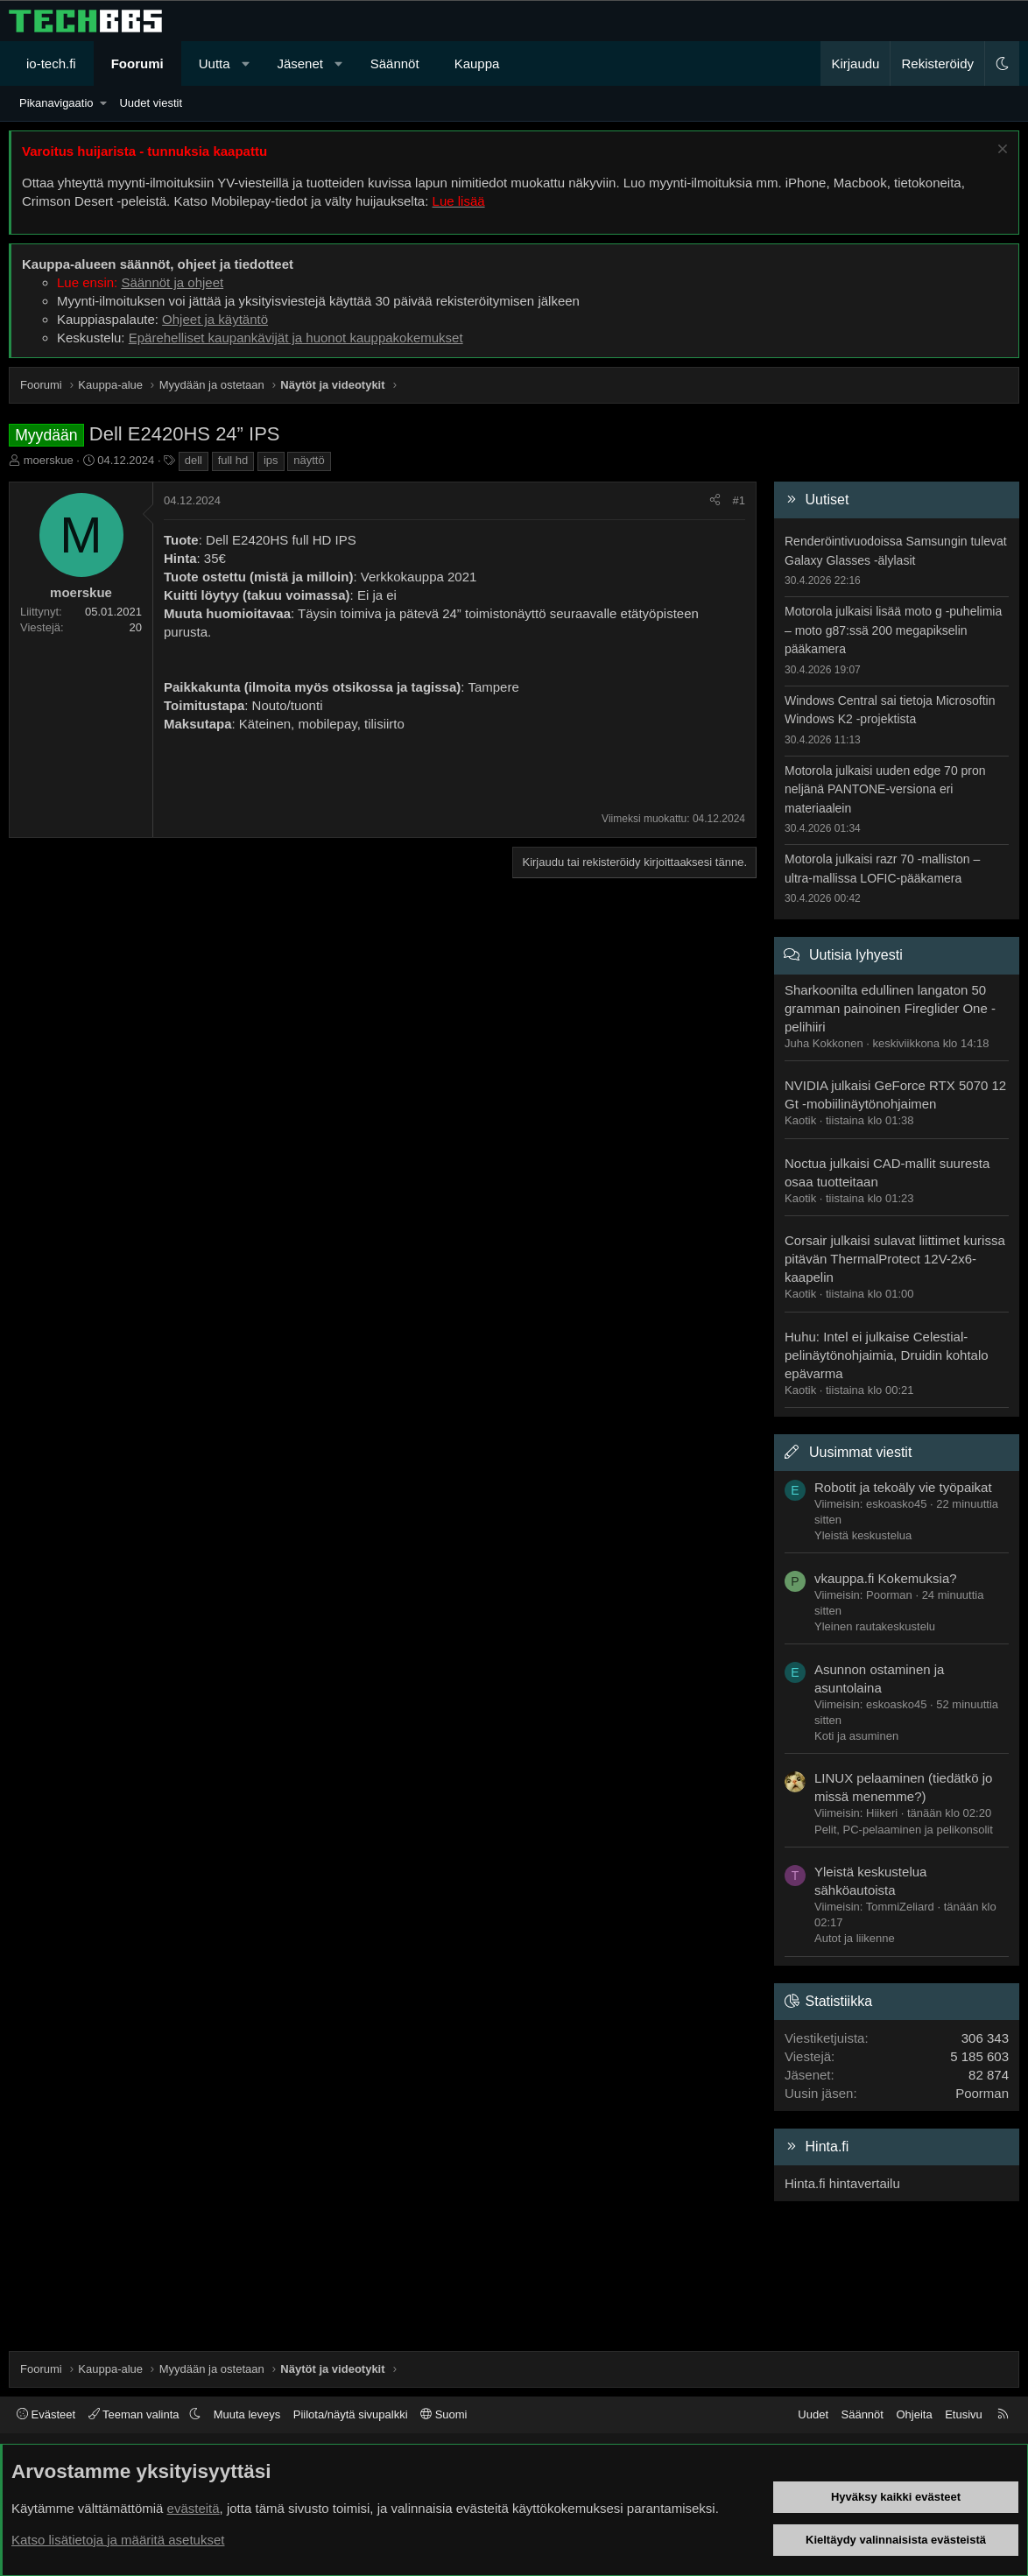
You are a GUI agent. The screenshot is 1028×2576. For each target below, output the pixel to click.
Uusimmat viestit (860, 1452)
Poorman (982, 2093)
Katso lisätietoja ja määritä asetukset (117, 2539)
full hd (233, 460)
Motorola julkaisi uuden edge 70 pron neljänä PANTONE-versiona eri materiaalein (885, 789)
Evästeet (46, 2414)
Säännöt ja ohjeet (172, 282)
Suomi (443, 2414)
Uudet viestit (150, 102)
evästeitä (193, 2508)
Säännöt (394, 63)
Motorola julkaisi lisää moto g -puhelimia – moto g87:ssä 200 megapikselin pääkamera (893, 630)
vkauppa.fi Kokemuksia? (885, 1578)
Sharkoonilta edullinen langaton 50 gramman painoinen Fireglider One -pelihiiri (890, 1008)
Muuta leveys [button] (247, 2414)
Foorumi (137, 63)
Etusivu (963, 2414)
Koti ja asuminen (856, 1735)
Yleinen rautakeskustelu (874, 1626)
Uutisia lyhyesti (856, 954)
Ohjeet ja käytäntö (215, 319)
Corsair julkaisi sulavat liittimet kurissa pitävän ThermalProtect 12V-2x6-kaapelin (895, 1258)
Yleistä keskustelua (863, 1535)
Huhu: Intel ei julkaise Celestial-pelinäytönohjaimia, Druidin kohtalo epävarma (887, 1355)
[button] (245, 63)
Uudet (813, 2414)
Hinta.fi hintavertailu (842, 2183)
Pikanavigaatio (56, 102)
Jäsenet (300, 63)
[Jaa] (715, 500)
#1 (739, 500)
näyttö (308, 460)
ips (271, 460)
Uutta (214, 63)
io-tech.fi (51, 63)
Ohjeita (914, 2414)
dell (193, 460)
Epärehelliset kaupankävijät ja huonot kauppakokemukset (296, 337)
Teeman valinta (135, 2414)
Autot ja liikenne (854, 1938)
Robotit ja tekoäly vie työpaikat (903, 1487)
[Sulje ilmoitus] (1000, 151)
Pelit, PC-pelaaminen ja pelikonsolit (903, 1829)
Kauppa (477, 63)
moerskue (49, 460)
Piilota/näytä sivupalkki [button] (350, 2414)
